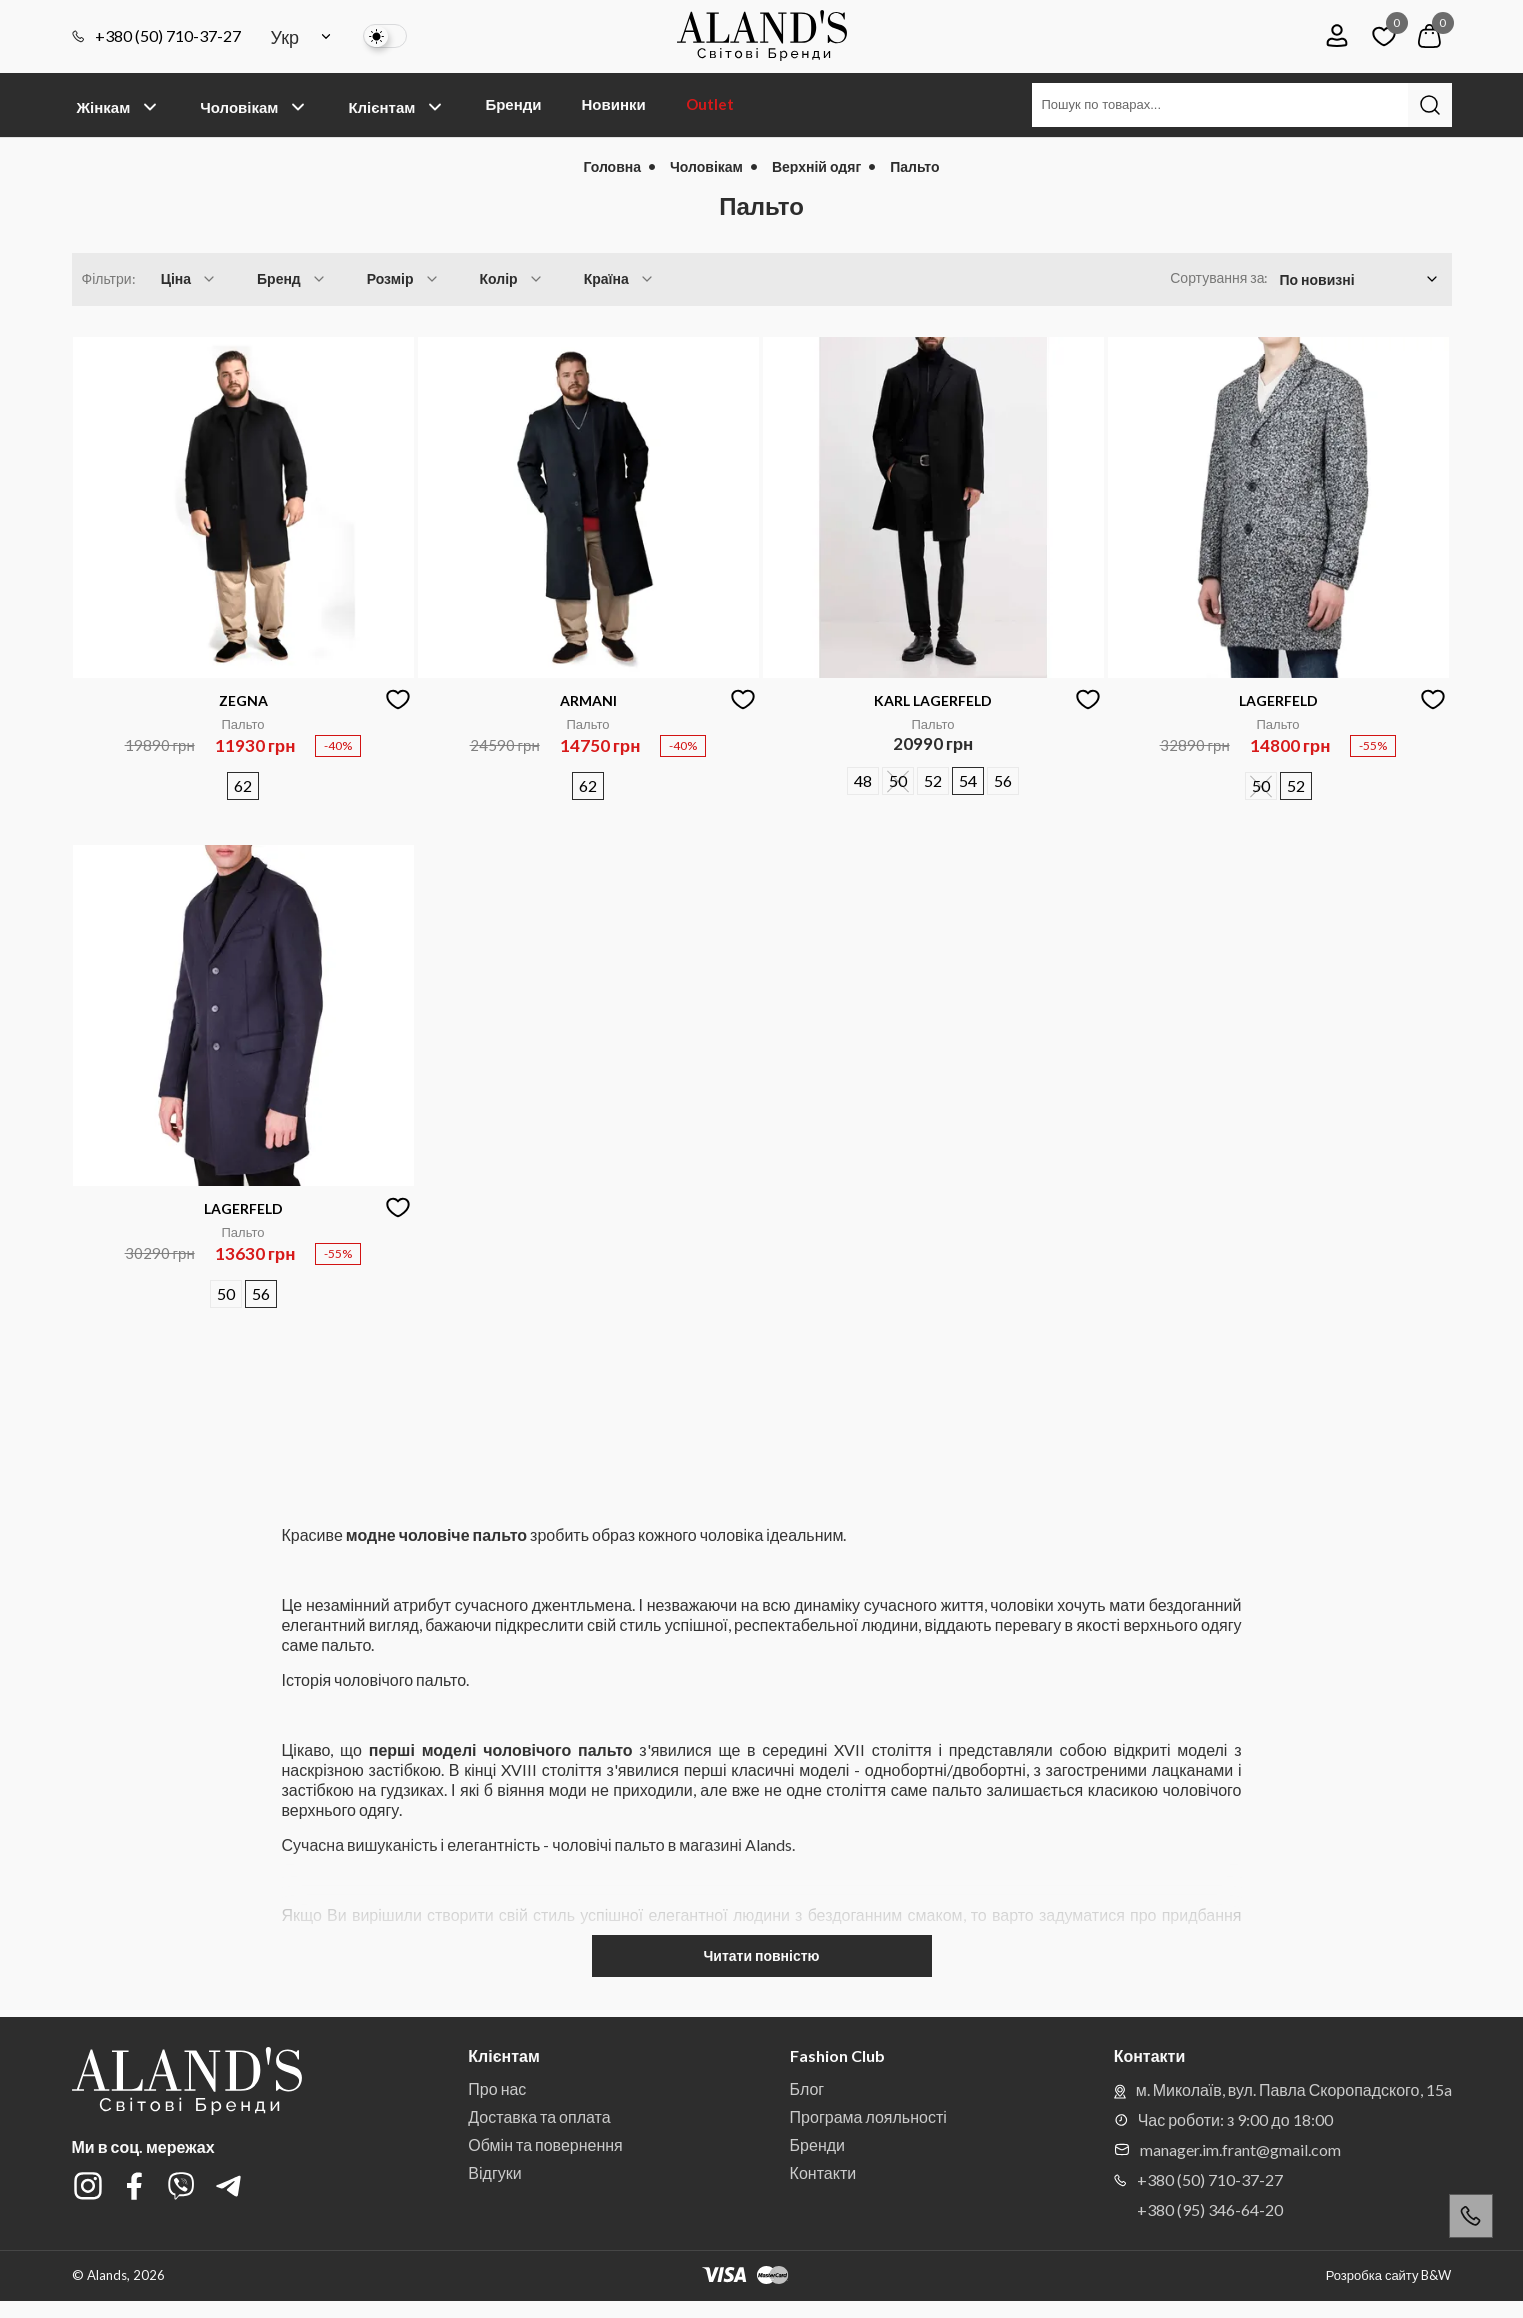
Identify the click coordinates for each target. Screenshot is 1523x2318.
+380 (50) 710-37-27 (156, 36)
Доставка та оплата (539, 2116)
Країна (619, 279)
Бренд (292, 279)
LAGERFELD (1278, 700)
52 (933, 780)
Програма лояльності (868, 2116)
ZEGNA (243, 700)
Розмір (403, 279)
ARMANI (588, 700)
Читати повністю (761, 1955)
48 (863, 780)
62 (243, 785)
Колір (512, 279)
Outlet (710, 104)
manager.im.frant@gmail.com (1227, 2149)
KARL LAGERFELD (933, 700)
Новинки (613, 104)
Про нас (497, 2088)
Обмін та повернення (545, 2144)
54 (968, 780)
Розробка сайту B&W (1389, 2275)
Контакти (823, 2172)
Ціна (189, 279)
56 (1003, 780)
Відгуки (494, 2172)
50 (898, 780)
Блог (807, 2088)
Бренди (513, 104)
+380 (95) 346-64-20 (1210, 2209)
